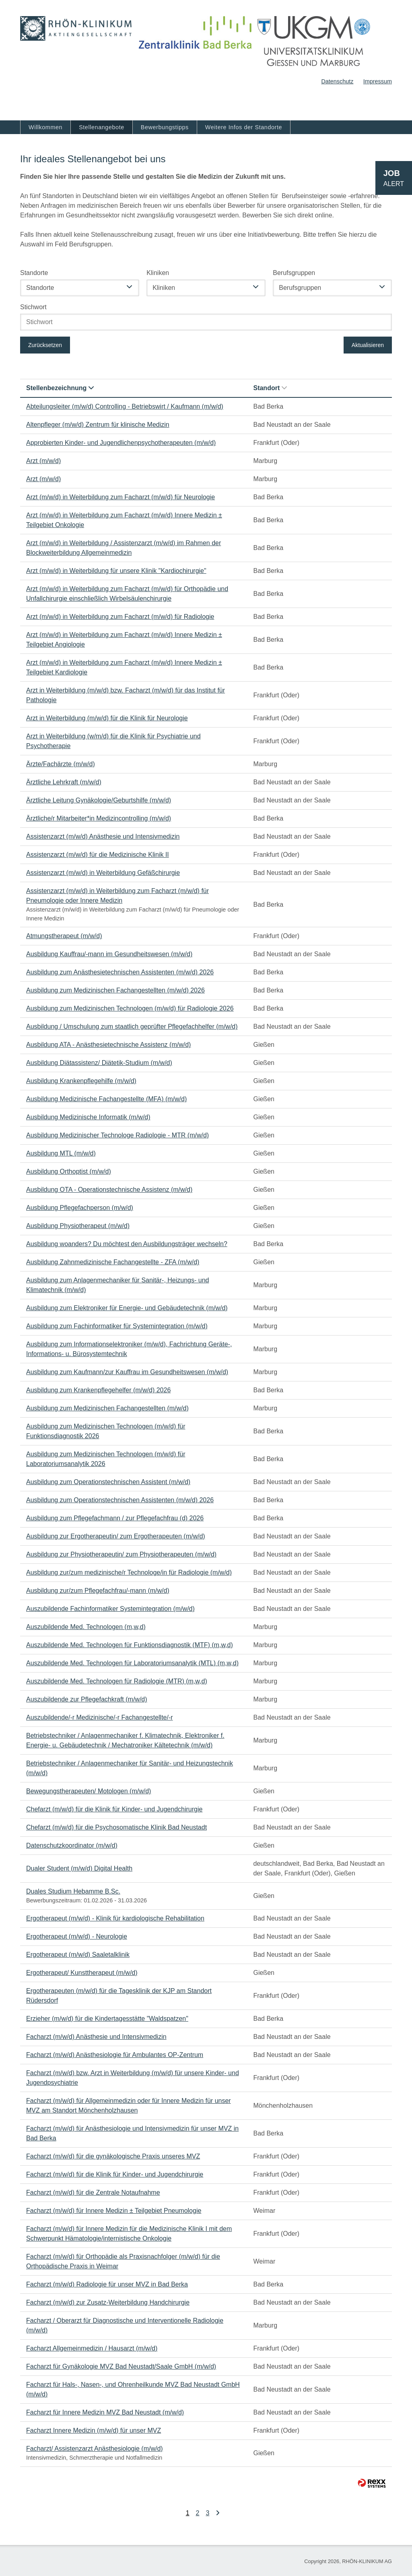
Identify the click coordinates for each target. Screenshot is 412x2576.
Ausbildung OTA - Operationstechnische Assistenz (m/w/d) (109, 1189)
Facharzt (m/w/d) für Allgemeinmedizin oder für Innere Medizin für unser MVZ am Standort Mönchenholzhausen (128, 2105)
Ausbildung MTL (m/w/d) (61, 1153)
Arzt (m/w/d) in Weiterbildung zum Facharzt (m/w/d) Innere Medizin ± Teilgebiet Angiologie (124, 639)
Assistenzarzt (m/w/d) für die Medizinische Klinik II (97, 854)
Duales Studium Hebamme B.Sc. (73, 1891)
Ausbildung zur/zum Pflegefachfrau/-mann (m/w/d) (97, 1590)
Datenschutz (337, 81)
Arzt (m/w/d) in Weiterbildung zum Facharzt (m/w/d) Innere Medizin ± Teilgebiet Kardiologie (124, 667)
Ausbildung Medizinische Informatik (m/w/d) (88, 1117)
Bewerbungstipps (165, 127)
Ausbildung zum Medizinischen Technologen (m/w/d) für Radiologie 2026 (130, 1008)
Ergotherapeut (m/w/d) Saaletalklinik (78, 1954)
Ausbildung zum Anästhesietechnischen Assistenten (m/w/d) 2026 (120, 972)
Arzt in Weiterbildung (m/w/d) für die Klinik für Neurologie (107, 718)
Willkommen (45, 127)
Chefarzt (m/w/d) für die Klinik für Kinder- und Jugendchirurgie (114, 1809)
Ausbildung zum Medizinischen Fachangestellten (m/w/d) (107, 1408)
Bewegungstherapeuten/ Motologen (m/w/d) (88, 1791)
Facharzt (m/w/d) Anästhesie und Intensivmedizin (96, 2036)
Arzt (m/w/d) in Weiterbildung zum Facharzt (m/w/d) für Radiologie (120, 616)
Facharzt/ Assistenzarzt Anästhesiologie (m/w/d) (94, 2448)
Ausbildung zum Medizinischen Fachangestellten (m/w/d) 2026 (115, 990)
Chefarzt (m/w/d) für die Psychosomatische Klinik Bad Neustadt (116, 1827)
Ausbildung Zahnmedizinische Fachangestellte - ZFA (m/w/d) (112, 1262)
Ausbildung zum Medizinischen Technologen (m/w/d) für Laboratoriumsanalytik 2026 (105, 1459)
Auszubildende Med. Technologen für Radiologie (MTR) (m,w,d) (116, 1681)
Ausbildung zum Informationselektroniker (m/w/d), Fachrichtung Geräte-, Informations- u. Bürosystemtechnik (129, 1349)
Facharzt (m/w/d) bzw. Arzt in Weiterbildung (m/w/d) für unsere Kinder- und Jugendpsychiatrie (132, 2077)
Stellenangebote (101, 127)
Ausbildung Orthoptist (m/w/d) (68, 1171)
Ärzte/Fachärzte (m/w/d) (60, 764)
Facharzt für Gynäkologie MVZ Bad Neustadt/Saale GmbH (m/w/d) (121, 2366)
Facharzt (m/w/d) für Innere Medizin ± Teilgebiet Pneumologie (113, 2210)
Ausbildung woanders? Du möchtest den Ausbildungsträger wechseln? (126, 1243)
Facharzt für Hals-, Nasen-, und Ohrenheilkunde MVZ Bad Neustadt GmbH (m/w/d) (133, 2389)
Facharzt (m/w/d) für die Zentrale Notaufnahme (93, 2192)
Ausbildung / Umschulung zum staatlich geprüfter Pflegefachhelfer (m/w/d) (132, 1026)
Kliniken (157, 272)
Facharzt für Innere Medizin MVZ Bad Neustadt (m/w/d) (105, 2412)
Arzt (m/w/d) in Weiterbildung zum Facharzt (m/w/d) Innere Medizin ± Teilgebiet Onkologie (124, 520)
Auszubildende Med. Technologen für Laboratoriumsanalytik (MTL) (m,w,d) (132, 1663)
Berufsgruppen (294, 272)
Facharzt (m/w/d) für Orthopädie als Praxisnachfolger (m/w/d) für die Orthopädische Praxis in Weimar (123, 2261)
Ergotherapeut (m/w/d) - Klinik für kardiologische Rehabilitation (115, 1918)
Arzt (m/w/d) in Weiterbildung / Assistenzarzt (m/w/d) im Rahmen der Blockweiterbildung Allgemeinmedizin (123, 548)
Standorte (34, 272)
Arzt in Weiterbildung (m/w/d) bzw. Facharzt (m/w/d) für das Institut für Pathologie (125, 695)
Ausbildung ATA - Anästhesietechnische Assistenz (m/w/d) (108, 1044)
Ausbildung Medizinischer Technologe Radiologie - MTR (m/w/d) (117, 1135)
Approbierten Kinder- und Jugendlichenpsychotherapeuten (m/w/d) (121, 442)
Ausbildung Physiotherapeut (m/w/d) (78, 1225)
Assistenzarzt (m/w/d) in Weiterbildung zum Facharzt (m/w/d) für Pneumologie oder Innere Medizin (117, 895)
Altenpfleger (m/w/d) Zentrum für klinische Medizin (97, 424)
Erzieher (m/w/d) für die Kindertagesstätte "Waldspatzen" (107, 2018)
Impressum (377, 81)
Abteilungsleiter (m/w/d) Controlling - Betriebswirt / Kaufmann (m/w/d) (124, 406)
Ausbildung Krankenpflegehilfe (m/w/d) (81, 1080)
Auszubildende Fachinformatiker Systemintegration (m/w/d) (110, 1608)
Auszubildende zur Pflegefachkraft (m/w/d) (86, 1699)
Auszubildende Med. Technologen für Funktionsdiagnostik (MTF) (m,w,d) (129, 1645)
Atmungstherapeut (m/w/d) (64, 935)
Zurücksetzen (45, 345)
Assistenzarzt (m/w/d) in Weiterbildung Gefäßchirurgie (103, 872)
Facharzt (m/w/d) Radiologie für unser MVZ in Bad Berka (107, 2284)
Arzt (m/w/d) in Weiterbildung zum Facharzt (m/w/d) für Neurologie (120, 497)
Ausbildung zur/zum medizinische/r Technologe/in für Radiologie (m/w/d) (129, 1572)
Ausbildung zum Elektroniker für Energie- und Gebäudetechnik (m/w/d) (127, 1308)
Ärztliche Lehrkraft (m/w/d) (63, 782)
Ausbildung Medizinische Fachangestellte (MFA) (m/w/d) (106, 1099)
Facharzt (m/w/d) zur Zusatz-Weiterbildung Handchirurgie (108, 2302)
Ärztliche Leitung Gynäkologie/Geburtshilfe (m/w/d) (98, 800)
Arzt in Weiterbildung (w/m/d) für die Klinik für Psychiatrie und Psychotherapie (113, 741)
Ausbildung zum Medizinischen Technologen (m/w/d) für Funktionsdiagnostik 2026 (105, 1431)
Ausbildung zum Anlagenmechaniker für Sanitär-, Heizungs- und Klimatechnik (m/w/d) (117, 1285)
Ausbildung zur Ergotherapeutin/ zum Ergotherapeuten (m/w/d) (115, 1536)
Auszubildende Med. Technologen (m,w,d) (86, 1626)
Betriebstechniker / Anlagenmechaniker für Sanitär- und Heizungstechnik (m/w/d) (129, 1768)
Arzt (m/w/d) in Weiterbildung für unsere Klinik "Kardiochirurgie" (116, 570)
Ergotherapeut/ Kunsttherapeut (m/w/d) (82, 1972)
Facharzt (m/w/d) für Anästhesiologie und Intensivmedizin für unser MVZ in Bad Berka (132, 2133)
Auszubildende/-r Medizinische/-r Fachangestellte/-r (99, 1717)
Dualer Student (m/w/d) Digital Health (79, 1868)
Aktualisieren (368, 345)
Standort (270, 388)
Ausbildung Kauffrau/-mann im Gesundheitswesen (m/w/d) (109, 954)
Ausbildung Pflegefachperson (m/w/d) (79, 1207)
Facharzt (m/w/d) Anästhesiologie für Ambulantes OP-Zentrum (114, 2054)
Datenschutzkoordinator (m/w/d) (71, 1845)
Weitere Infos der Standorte (243, 127)
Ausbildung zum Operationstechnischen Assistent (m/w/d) (108, 1481)
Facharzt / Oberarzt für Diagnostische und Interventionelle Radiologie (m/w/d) (124, 2325)
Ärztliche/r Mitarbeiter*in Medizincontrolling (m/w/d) (98, 818)
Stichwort (33, 307)
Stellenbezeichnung (60, 388)
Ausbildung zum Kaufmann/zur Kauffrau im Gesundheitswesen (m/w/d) (127, 1372)
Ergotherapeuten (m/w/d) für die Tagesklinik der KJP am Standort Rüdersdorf (119, 1995)
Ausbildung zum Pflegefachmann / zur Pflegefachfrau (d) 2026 (115, 1518)
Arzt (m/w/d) (43, 460)
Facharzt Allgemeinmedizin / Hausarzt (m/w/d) (91, 2348)
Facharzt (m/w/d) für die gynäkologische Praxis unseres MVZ (113, 2156)
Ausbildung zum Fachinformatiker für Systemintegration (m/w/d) (117, 1326)
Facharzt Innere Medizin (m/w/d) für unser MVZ (93, 2430)
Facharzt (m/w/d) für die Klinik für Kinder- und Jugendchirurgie (114, 2174)
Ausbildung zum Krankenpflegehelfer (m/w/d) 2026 (98, 1390)
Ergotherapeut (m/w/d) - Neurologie (76, 1936)
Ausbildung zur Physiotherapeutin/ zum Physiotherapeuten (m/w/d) (121, 1554)
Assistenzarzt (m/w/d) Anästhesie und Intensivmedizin (103, 836)
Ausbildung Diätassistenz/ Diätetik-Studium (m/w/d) (99, 1062)
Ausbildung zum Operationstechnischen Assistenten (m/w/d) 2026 (120, 1500)
